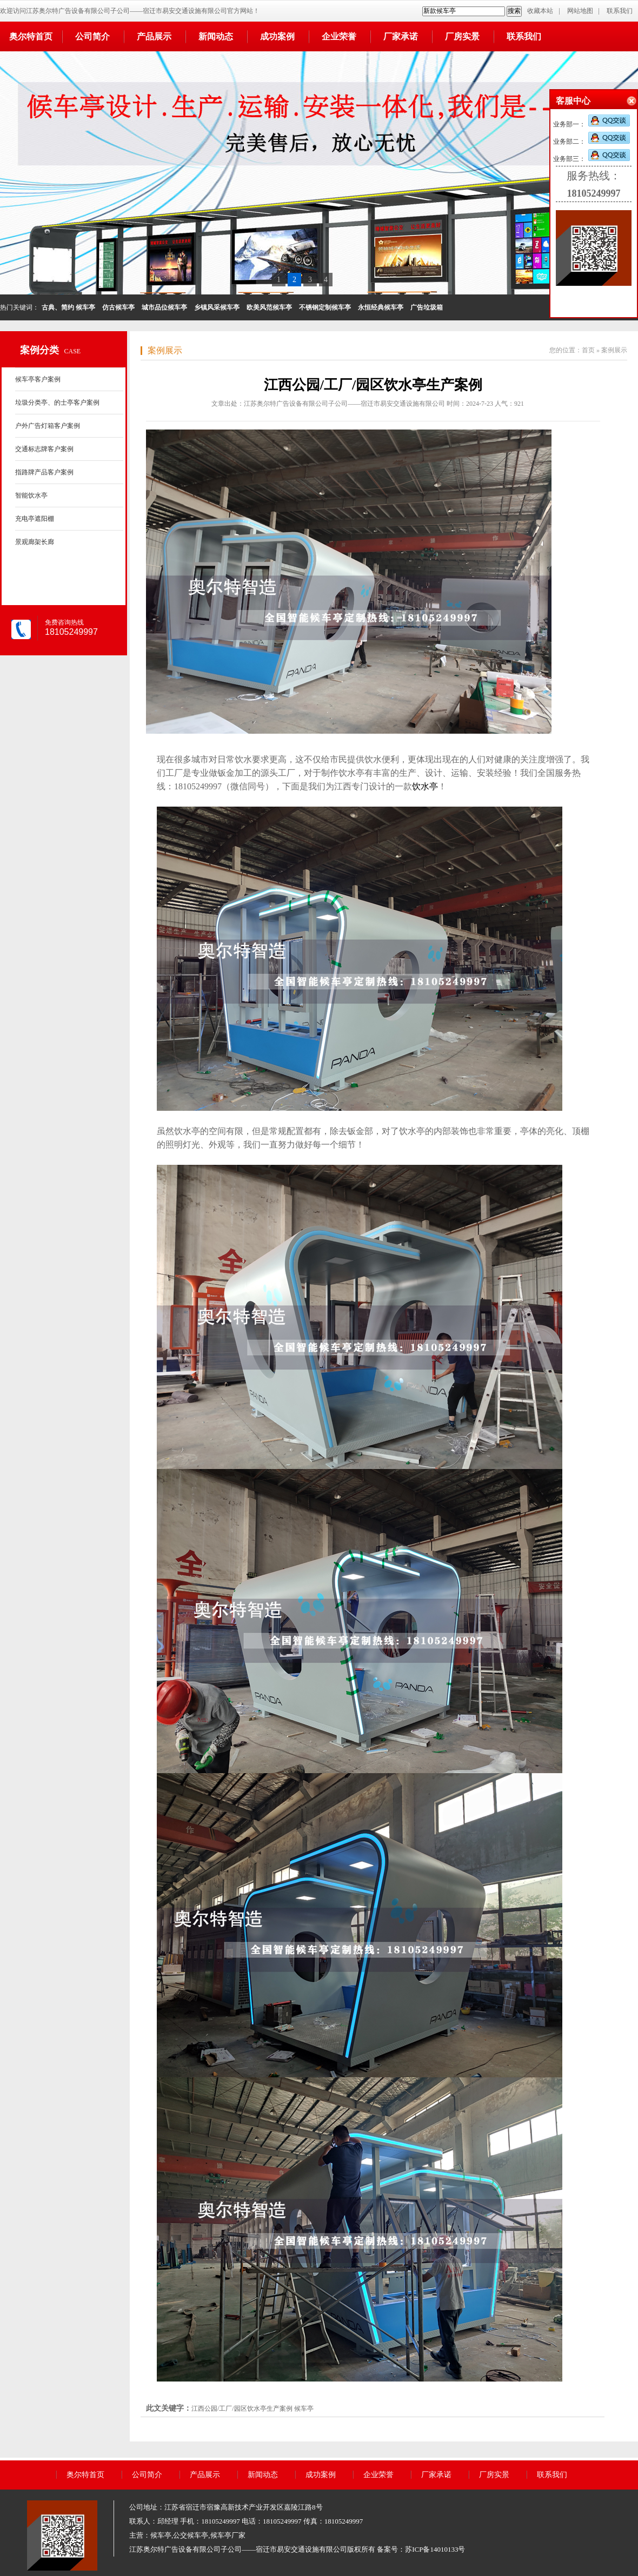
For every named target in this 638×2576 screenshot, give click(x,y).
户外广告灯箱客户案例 (47, 426)
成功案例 (277, 36)
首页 (588, 350)
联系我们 (620, 11)
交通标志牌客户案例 (44, 449)
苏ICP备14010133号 (435, 2549)
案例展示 (165, 350)
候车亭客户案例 (38, 379)
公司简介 (92, 36)
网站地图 (580, 11)
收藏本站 (540, 11)
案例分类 (39, 350)
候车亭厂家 (227, 2535)
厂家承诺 (400, 36)
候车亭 (304, 2408)
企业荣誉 (339, 36)
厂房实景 (462, 36)
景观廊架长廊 (34, 542)
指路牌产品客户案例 (44, 472)
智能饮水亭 (31, 495)
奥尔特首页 (30, 36)
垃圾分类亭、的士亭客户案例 (57, 402)
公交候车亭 (190, 2535)
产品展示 (154, 36)
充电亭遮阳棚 (34, 518)
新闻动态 (215, 36)
